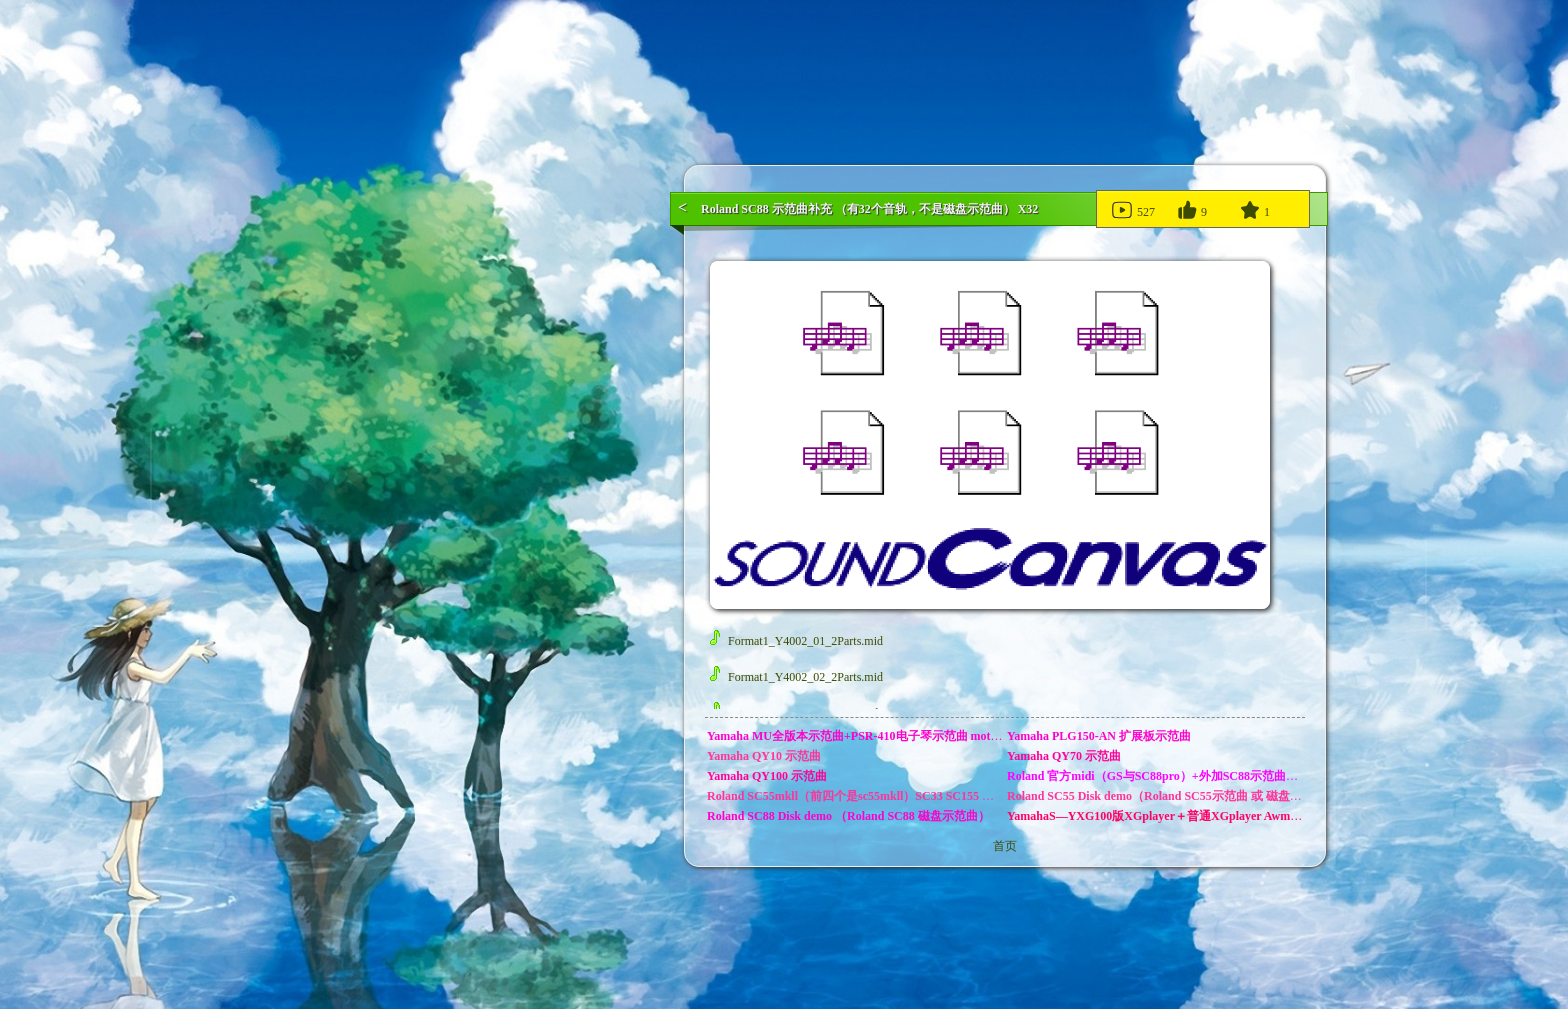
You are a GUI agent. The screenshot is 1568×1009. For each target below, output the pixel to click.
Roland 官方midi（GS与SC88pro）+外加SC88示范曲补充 (1158, 776)
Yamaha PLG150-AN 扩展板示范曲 (1099, 736)
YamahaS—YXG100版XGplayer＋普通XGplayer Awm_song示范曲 (1181, 816)
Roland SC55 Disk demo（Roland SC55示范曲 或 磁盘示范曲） (1172, 796)
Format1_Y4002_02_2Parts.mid (796, 677)
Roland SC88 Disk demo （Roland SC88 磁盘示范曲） (848, 816)
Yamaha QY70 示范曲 (1064, 756)
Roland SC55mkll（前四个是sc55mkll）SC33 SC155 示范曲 (862, 796)
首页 (1005, 846)
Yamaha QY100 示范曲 (767, 776)
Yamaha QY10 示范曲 (764, 756)
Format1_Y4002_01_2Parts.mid (796, 641)
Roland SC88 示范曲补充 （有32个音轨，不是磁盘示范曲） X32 (869, 209)
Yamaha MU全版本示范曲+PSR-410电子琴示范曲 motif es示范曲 (877, 736)
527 (1132, 209)
